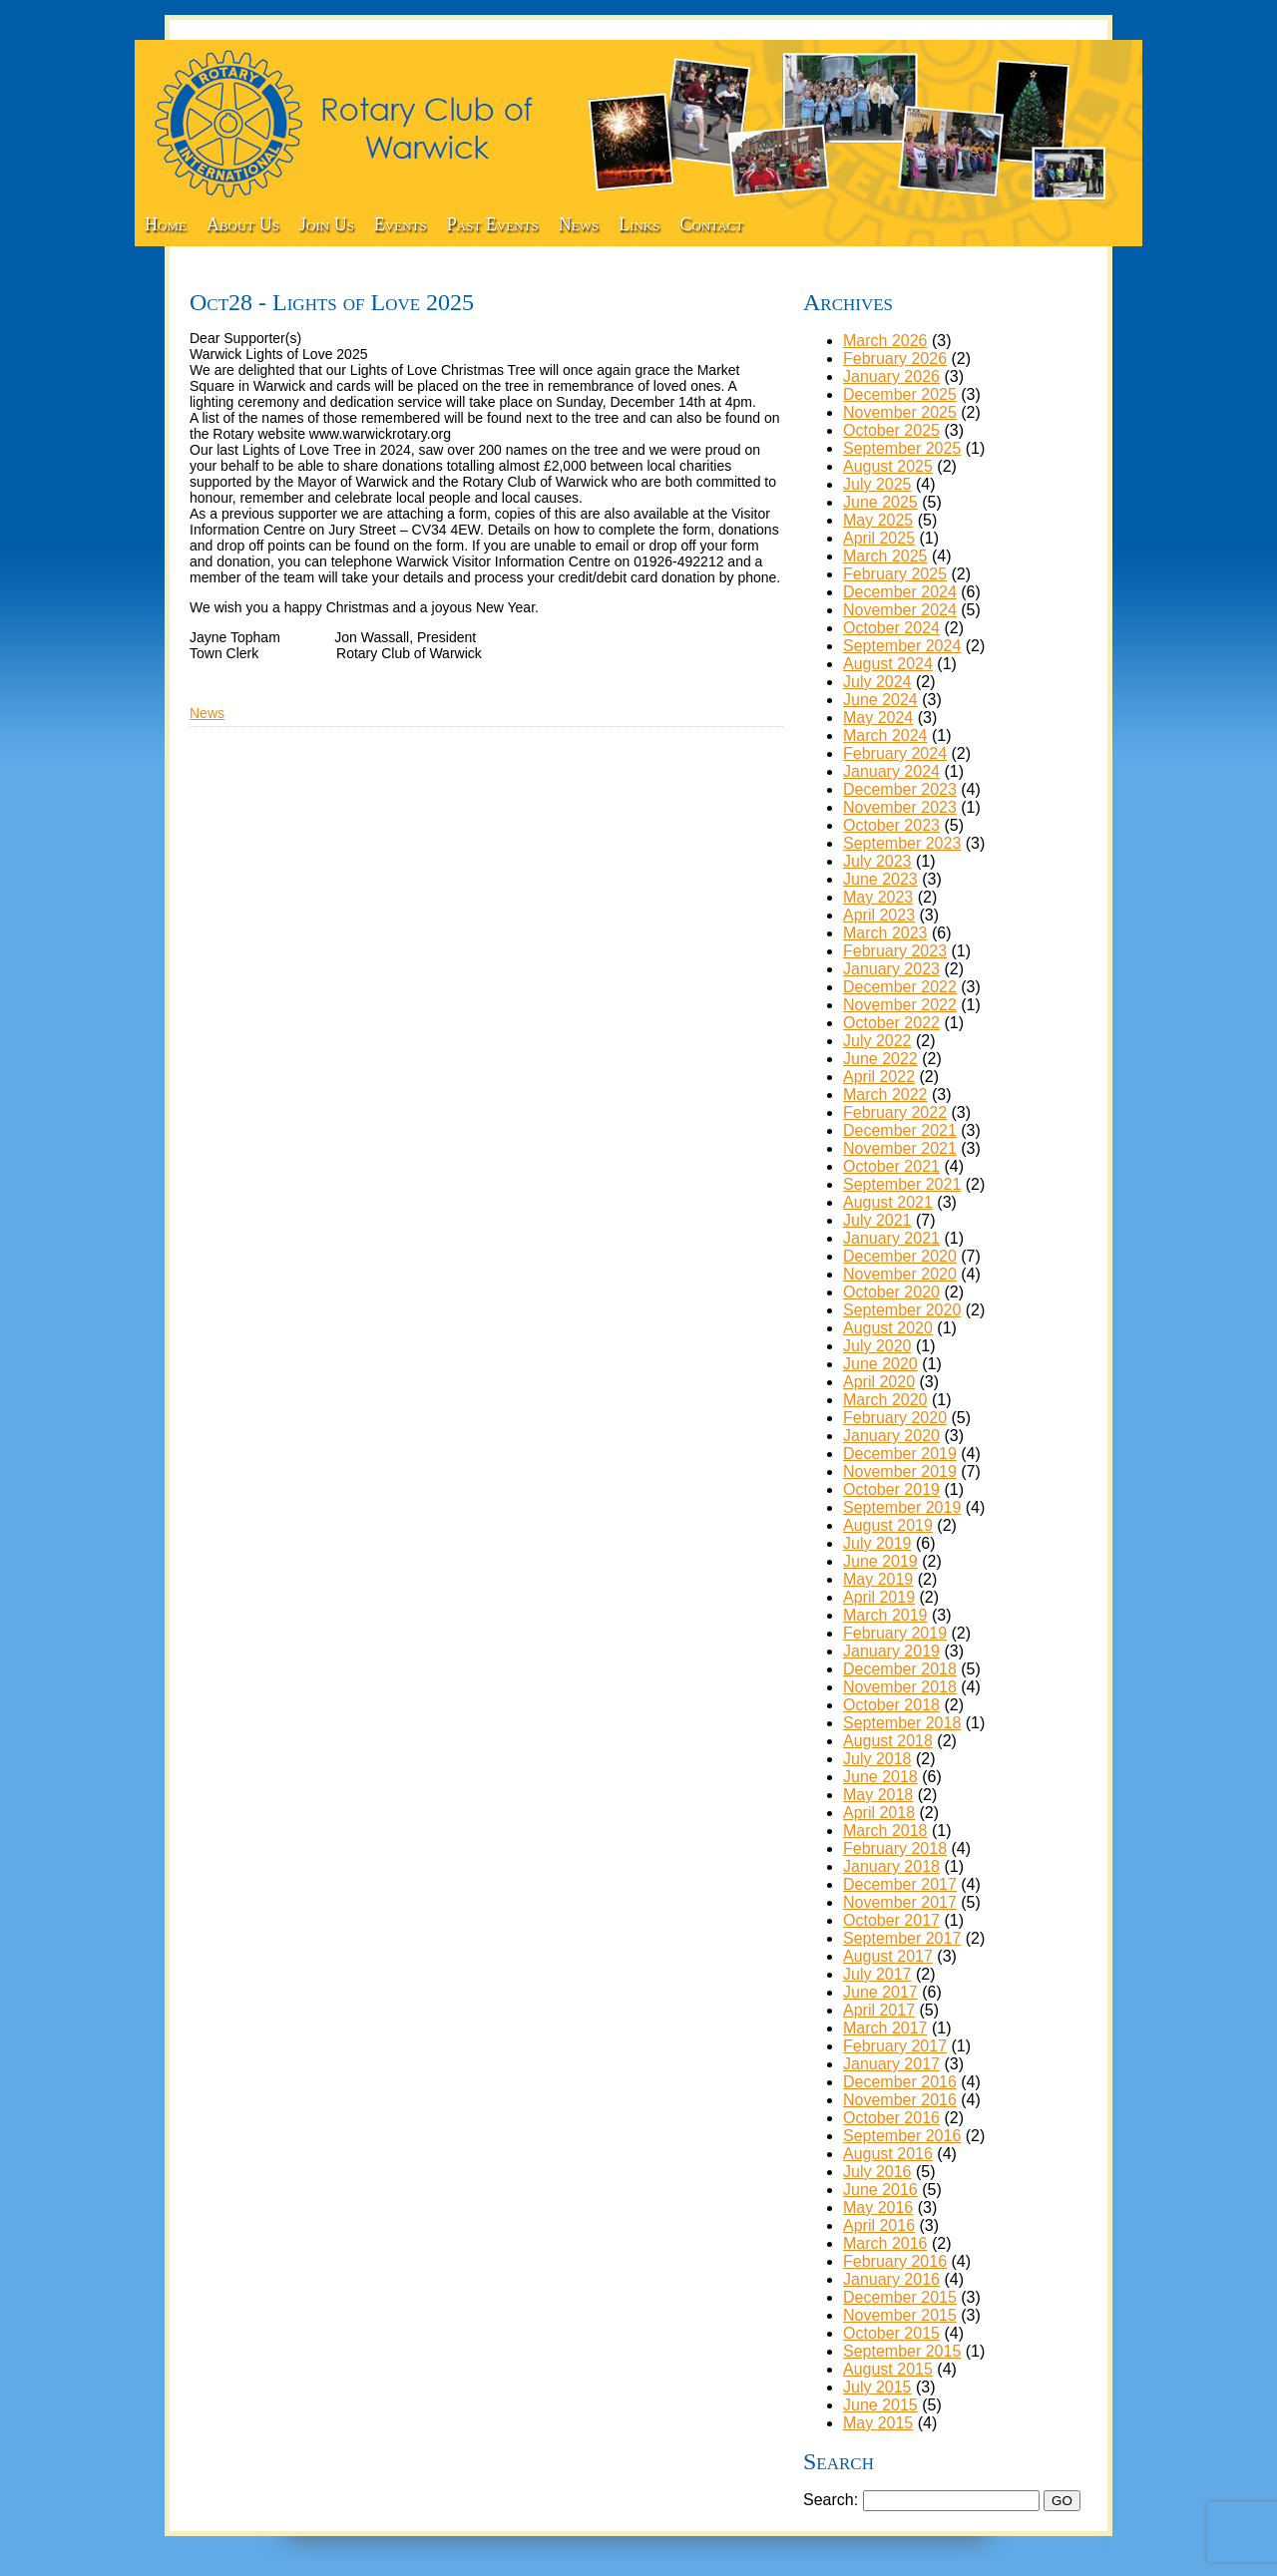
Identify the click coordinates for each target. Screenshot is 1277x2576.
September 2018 (902, 1722)
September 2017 (902, 1938)
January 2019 (891, 1651)
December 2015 (900, 2297)
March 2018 (885, 1830)
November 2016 (900, 2099)
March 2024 (885, 735)
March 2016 (885, 2243)
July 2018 (877, 1758)
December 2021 (900, 1130)
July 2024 (877, 681)
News (579, 224)
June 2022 (880, 1058)
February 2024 (895, 753)
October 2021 (891, 1166)
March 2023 (885, 932)
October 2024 (891, 627)
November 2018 (900, 1686)
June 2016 (880, 2189)
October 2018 (891, 1704)
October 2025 (891, 430)
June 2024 (880, 699)
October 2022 (891, 1022)
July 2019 (877, 1543)
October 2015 (891, 2333)
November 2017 (900, 1902)
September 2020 (902, 1309)
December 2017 (900, 1884)
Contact (712, 224)
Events (400, 224)
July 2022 (877, 1040)
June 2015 (880, 2404)
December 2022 (900, 986)
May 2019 (878, 1579)
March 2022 (885, 1094)
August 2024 (888, 663)
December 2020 (900, 1256)
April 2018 (879, 1812)
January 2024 (891, 771)
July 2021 (877, 1220)
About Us (243, 224)
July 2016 (877, 2171)
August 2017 (888, 1956)
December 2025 (900, 394)
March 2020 (885, 1399)
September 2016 (902, 2135)
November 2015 (900, 2315)
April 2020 (879, 1381)
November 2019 (900, 1471)
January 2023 (891, 968)
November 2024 (900, 609)
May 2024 (878, 717)
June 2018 (880, 1776)
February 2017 (895, 2045)
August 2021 (888, 1202)
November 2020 (900, 1274)
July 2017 (877, 1974)
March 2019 (885, 1615)
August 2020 (888, 1327)
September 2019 (902, 1507)
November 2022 (900, 1004)
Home (166, 224)
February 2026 (895, 358)
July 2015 (877, 2387)
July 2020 (877, 1345)
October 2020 (891, 1292)
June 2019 (880, 1561)
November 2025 (900, 412)
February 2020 (895, 1417)
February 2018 (895, 1848)
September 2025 (902, 448)
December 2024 (900, 591)
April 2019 (879, 1597)
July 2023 (877, 861)
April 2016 (879, 2225)
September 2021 (902, 1184)
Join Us (326, 224)
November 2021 (900, 1148)
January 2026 (891, 376)
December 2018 (900, 1668)
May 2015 (878, 2422)
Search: (830, 2499)
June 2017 (880, 1992)
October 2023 (891, 825)
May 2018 (878, 1794)
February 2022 (895, 1112)
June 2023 (880, 879)
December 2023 (900, 789)
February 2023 (895, 950)
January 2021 (891, 1238)
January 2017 (891, 2063)
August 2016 (888, 2153)
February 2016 (895, 2261)
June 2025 (880, 502)
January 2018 (891, 1866)
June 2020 (880, 1363)
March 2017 (885, 2028)
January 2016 (891, 2279)
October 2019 (891, 1489)
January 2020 (891, 1435)
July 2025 (877, 484)
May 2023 (878, 897)
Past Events (493, 224)
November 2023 (900, 807)
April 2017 (879, 2010)
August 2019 (888, 1525)
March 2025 (885, 556)
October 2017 (891, 1920)
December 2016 (900, 2081)
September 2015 (902, 2351)
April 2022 (879, 1076)
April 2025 (879, 538)
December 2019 (900, 1453)
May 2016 (878, 2207)
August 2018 (888, 1740)
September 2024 (902, 645)
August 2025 (888, 466)
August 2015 (888, 2369)
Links (639, 224)
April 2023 (879, 915)
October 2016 (891, 2117)
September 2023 (902, 843)
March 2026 (885, 340)
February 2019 (895, 1633)
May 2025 (878, 520)
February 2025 (895, 573)
